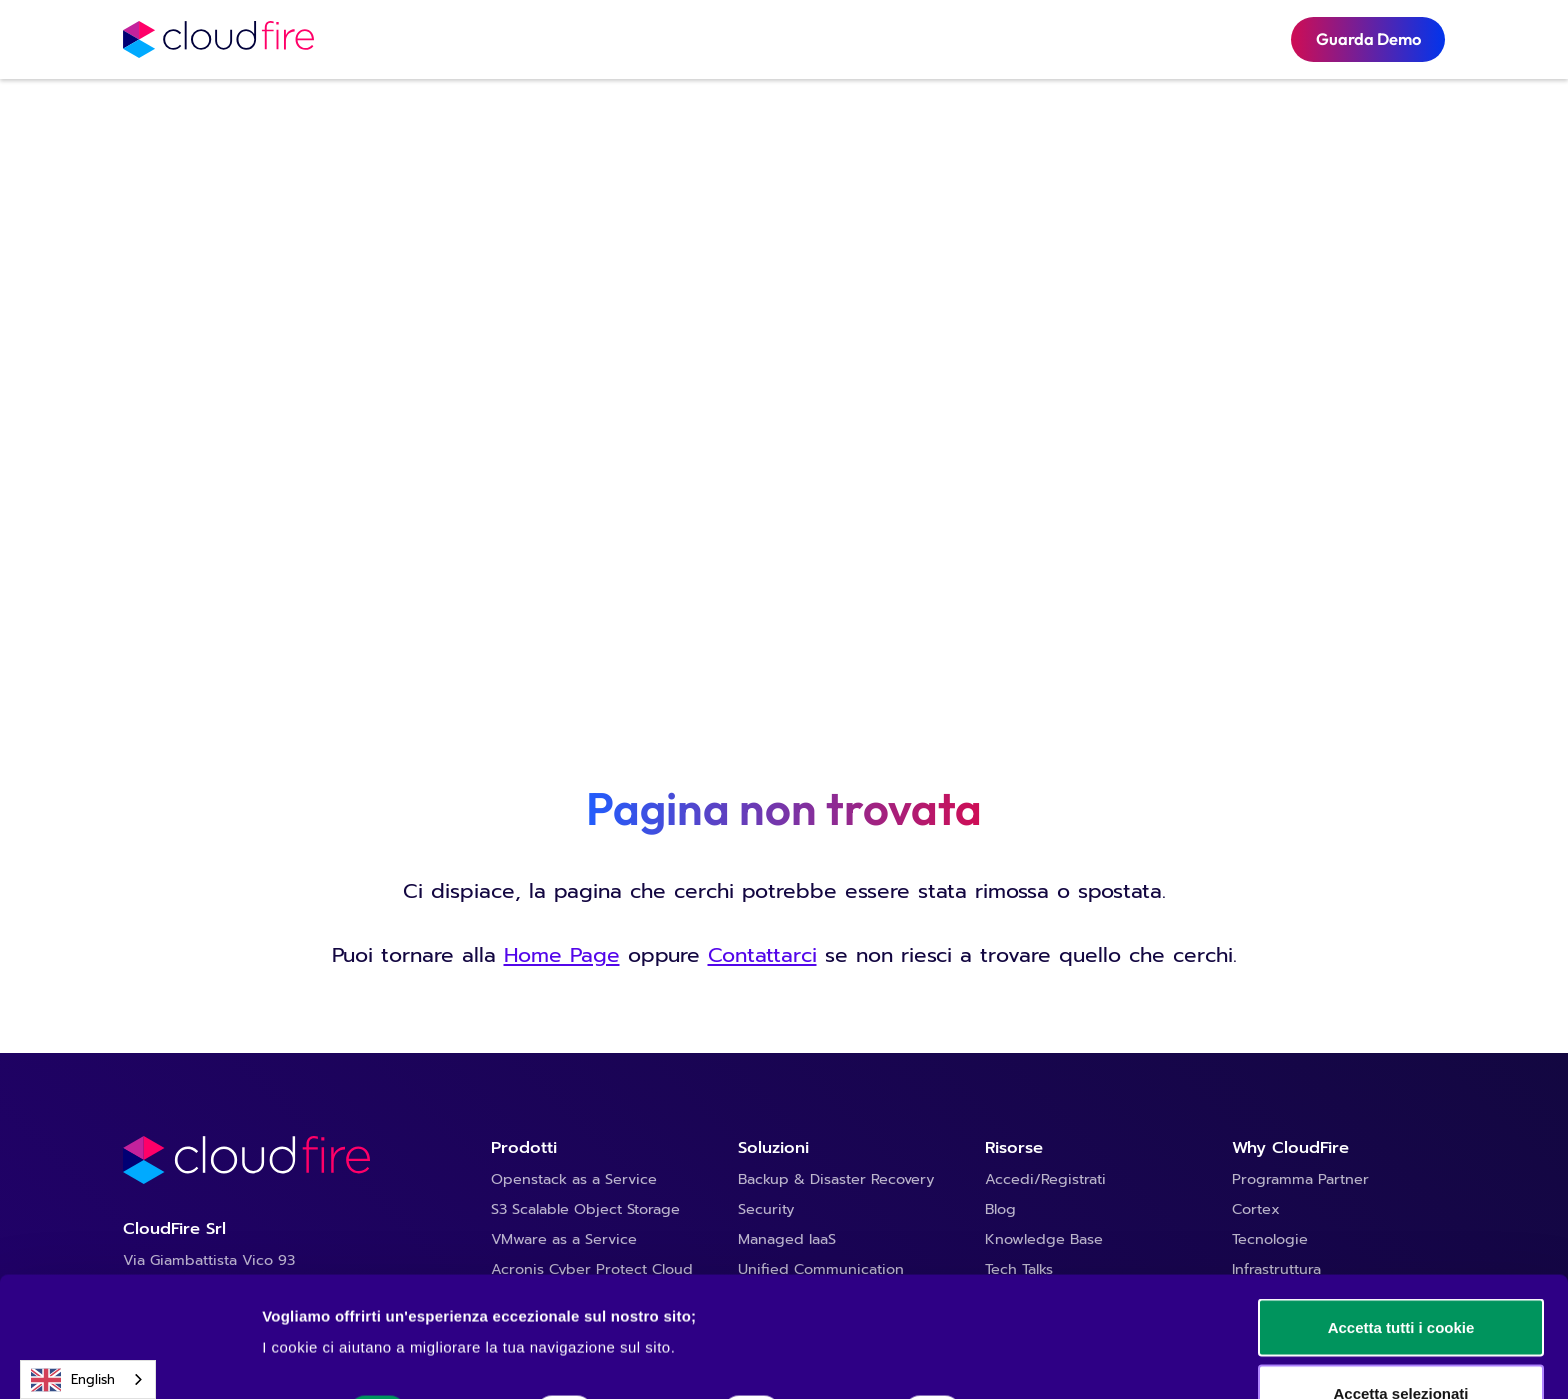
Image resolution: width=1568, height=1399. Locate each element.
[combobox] (88, 1379)
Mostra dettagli (1052, 1299)
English (73, 1380)
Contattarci (762, 955)
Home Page (562, 955)
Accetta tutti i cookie (1401, 1214)
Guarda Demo (1368, 38)
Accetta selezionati (1400, 1280)
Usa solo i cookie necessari (1401, 1345)
